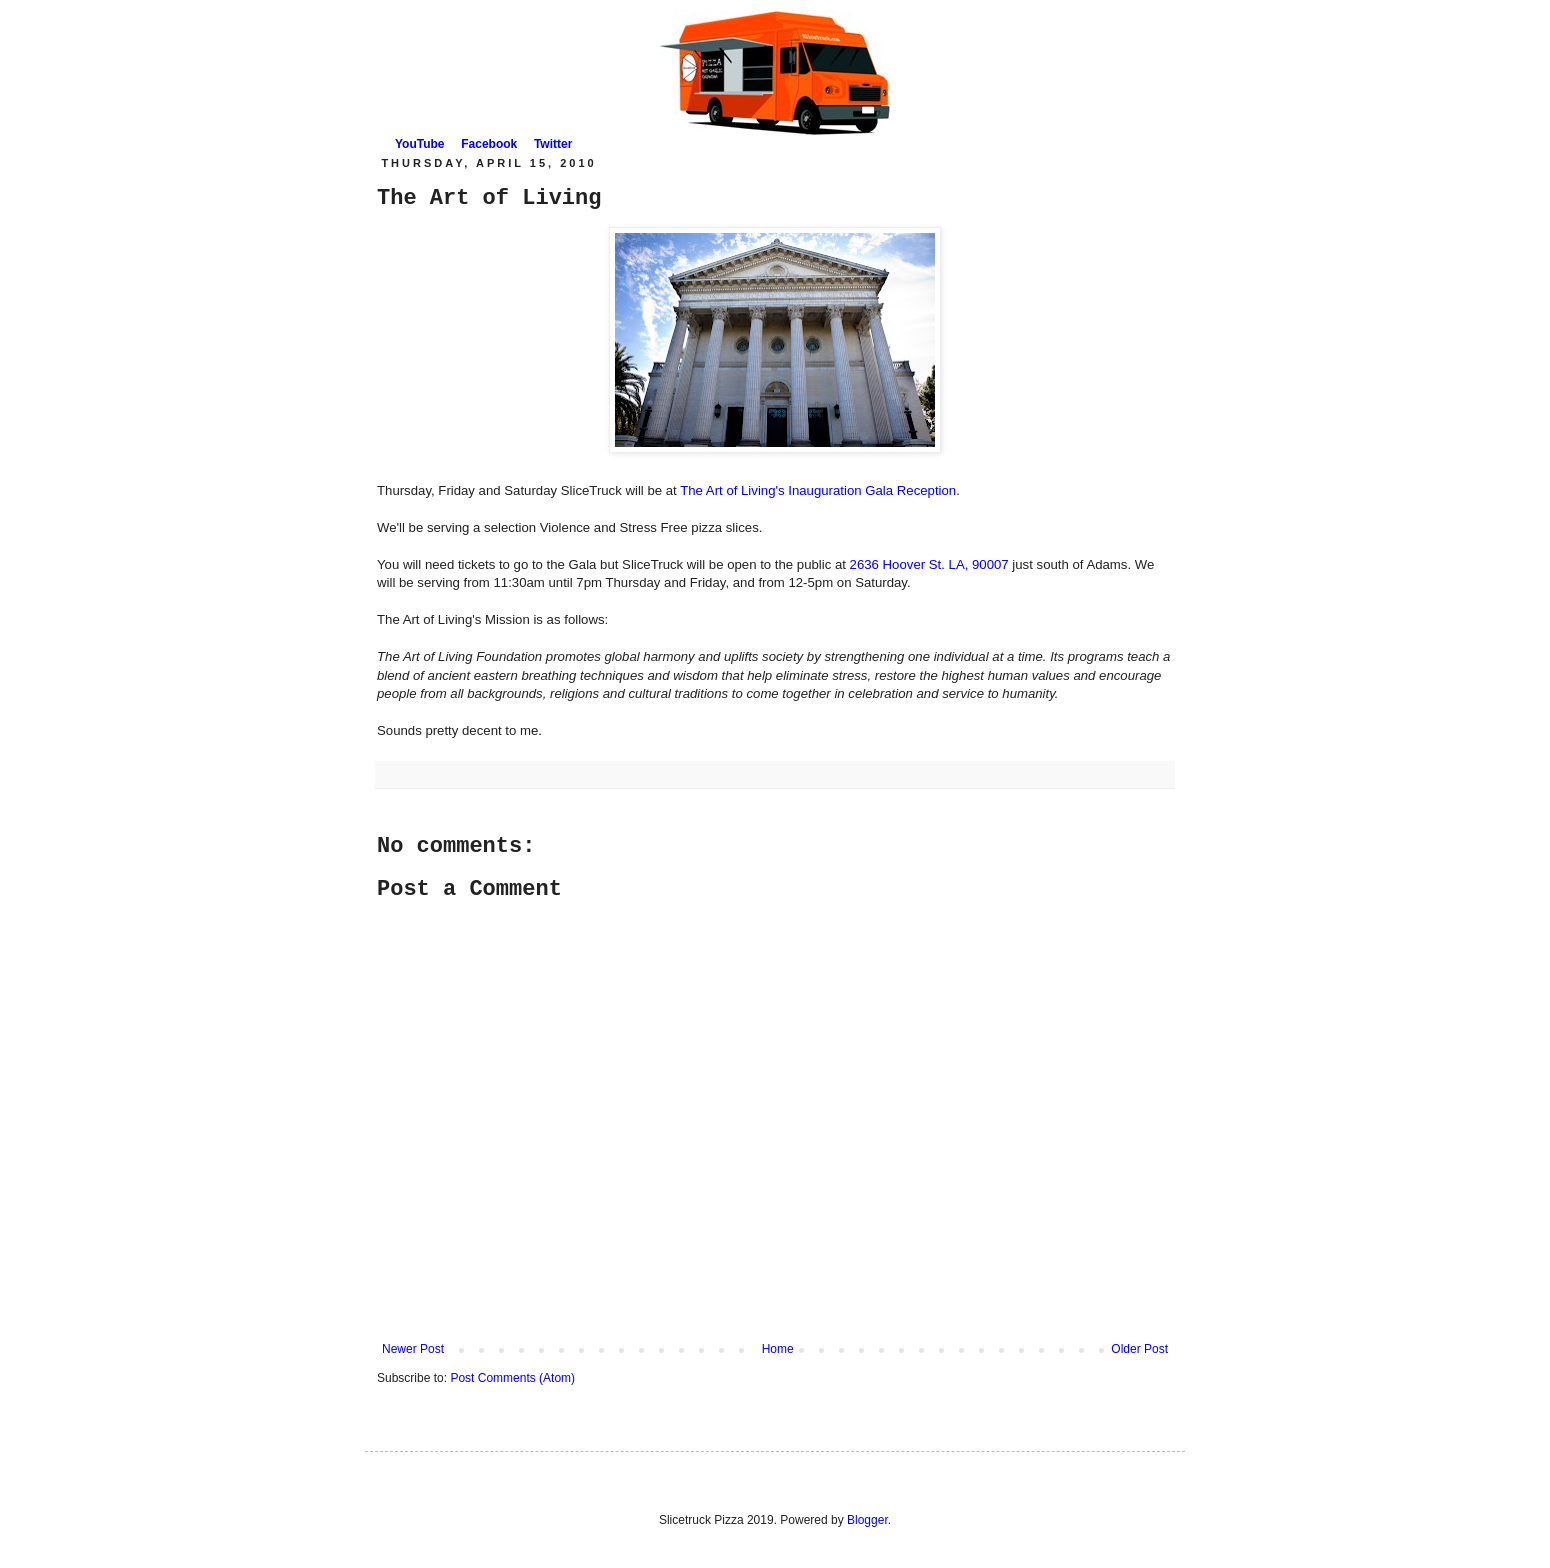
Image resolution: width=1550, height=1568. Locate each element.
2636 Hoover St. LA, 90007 (931, 564)
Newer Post (413, 1349)
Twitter (553, 144)
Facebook (489, 144)
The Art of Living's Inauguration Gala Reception (818, 490)
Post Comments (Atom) (512, 1378)
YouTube (420, 144)
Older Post (1139, 1349)
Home (778, 1349)
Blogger (867, 1520)
